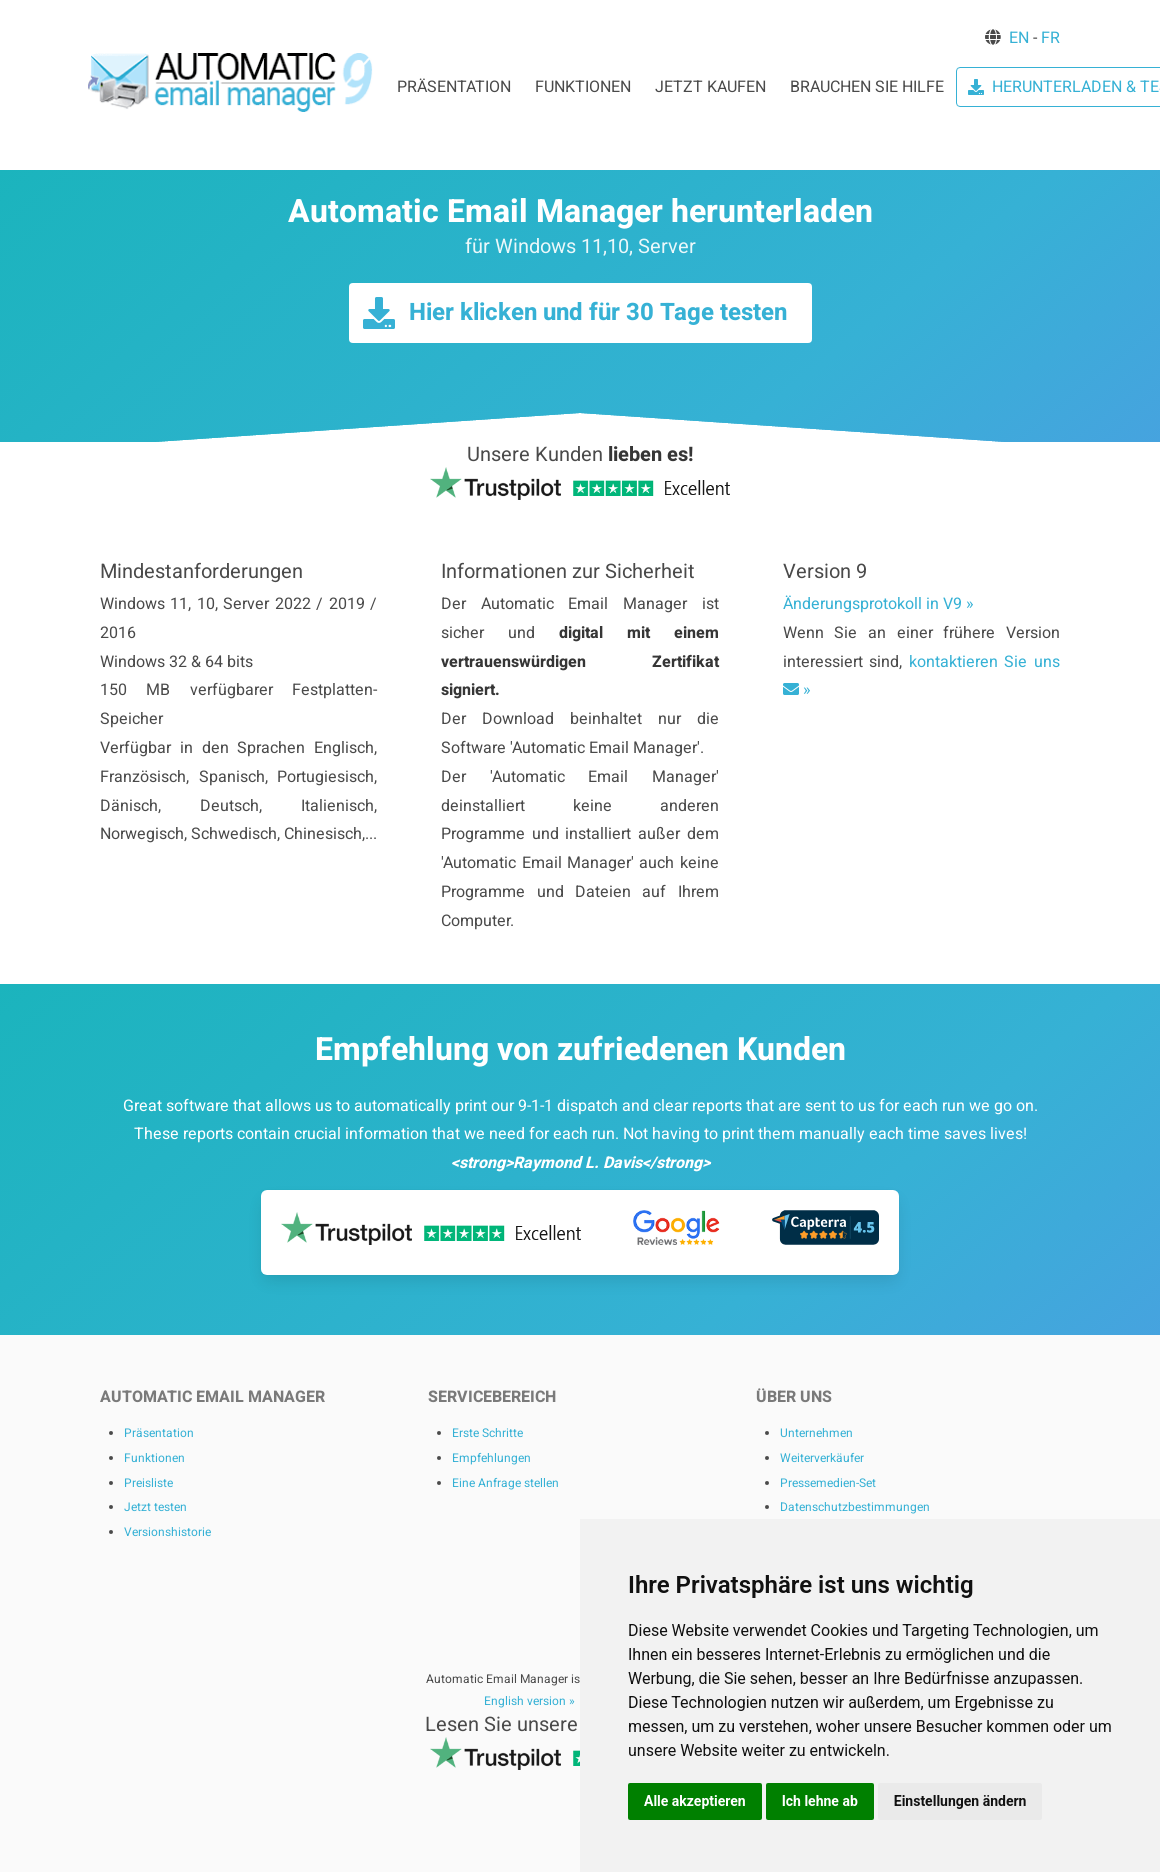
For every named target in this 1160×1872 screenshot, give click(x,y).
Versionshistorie (167, 1532)
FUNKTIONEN (583, 87)
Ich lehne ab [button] (820, 1801)
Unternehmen (816, 1433)
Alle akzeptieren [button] (695, 1801)
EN (1019, 38)
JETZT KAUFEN (710, 87)
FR (1050, 38)
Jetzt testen (155, 1507)
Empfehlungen (491, 1458)
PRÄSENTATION (454, 87)
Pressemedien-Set (828, 1483)
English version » (529, 1701)
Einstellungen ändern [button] (960, 1801)
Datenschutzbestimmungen (855, 1507)
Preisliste (148, 1483)
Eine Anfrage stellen (505, 1483)
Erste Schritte (487, 1433)
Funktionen (154, 1458)
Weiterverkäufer (822, 1458)
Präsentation (159, 1433)
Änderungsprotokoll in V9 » (878, 604)
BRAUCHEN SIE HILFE (867, 87)
